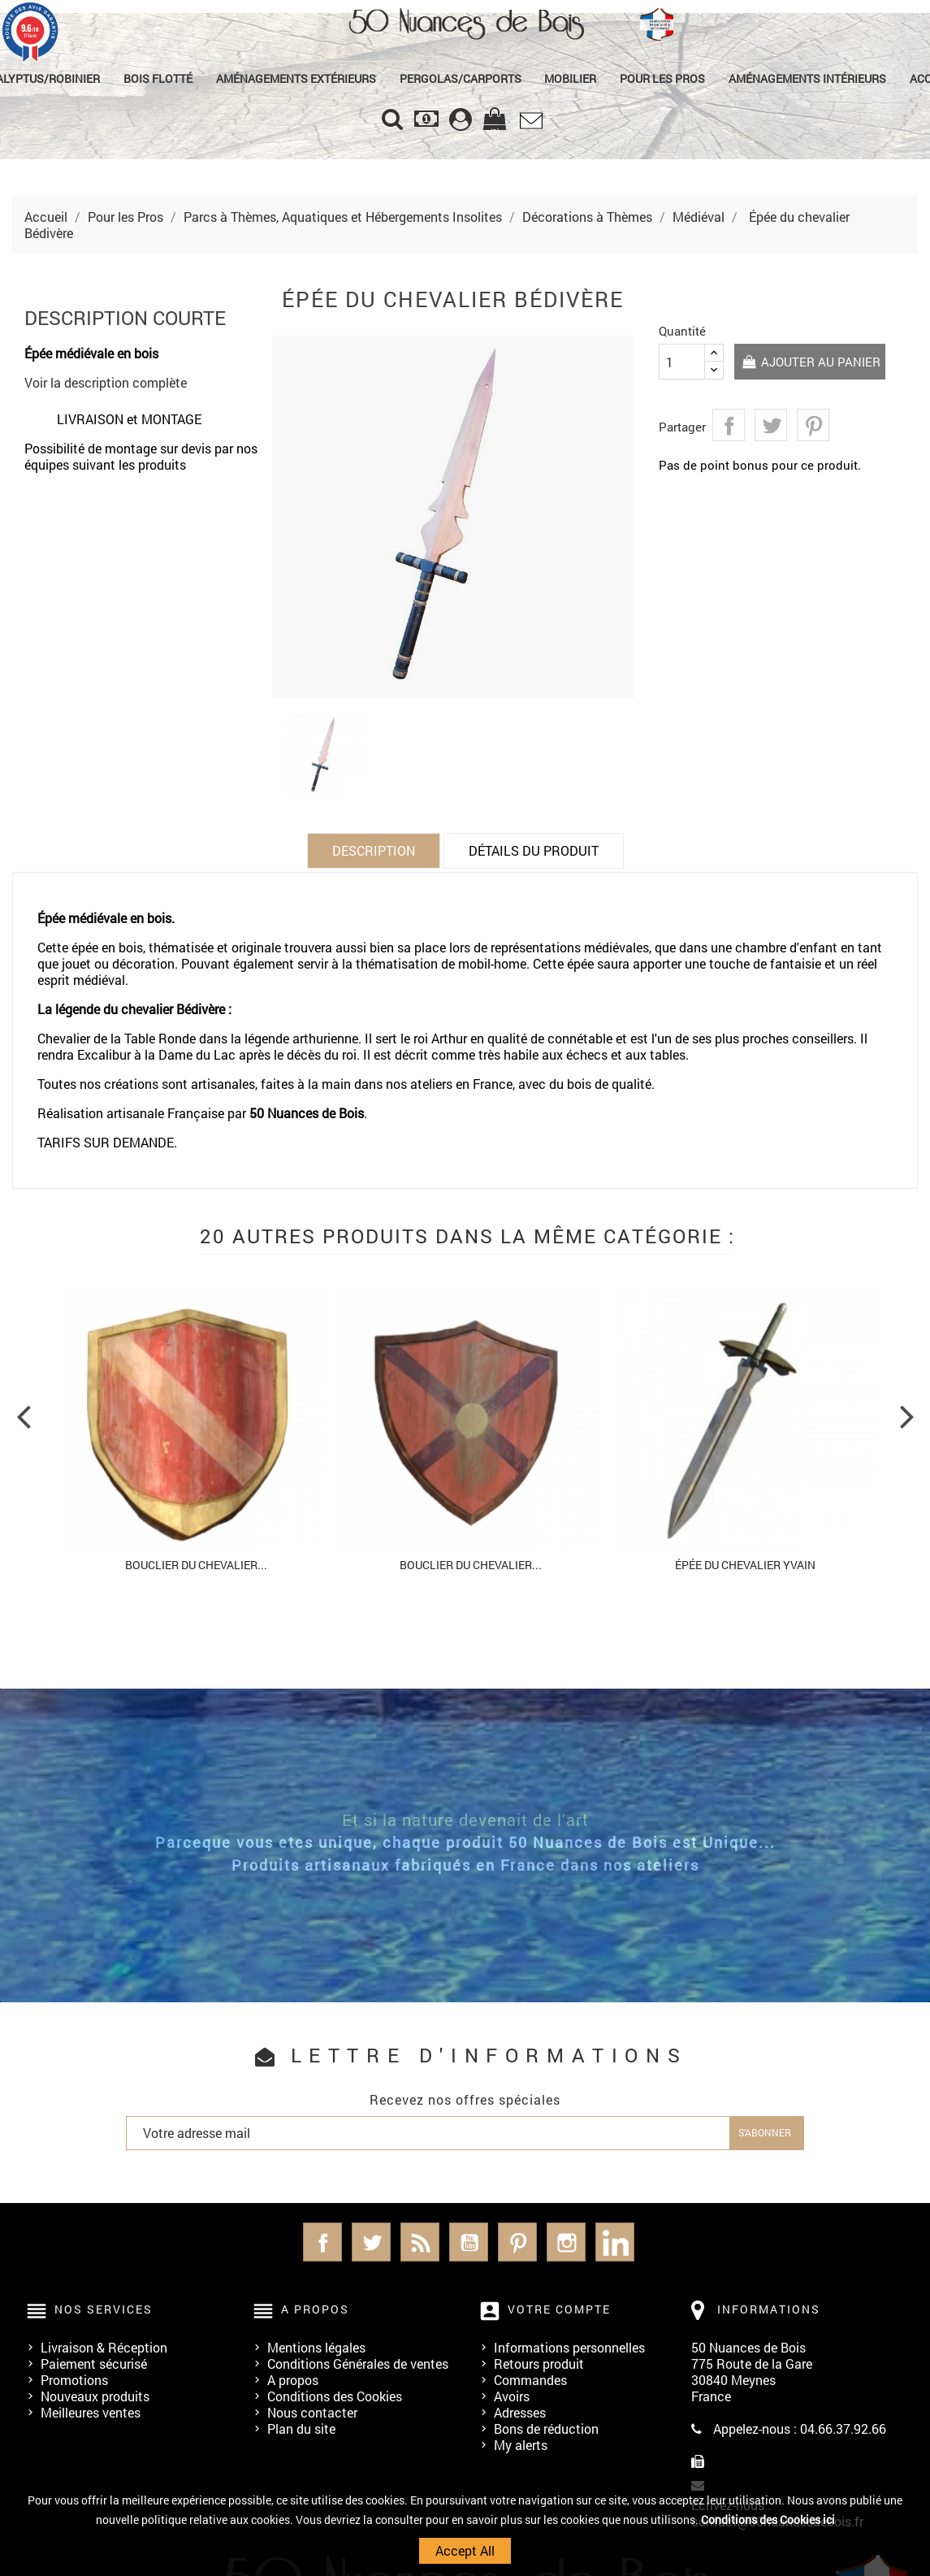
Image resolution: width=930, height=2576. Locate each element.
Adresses (520, 2412)
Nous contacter (312, 2412)
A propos (292, 2379)
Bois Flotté (157, 78)
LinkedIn (615, 2242)
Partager (728, 425)
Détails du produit (534, 850)
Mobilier (570, 78)
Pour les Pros (662, 78)
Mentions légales (316, 2347)
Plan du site (301, 2428)
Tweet (770, 425)
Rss (420, 2242)
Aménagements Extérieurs (296, 78)
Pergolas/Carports (460, 78)
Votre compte (559, 2309)
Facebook (322, 2242)
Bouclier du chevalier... (196, 1564)
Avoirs (512, 2396)
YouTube (468, 2242)
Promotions (74, 2379)
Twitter (371, 2242)
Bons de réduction (546, 2428)
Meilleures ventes (91, 2412)
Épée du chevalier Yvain (745, 1564)
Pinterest (813, 425)
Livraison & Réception (104, 2347)
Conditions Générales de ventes (357, 2363)
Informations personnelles (569, 2347)
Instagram (566, 2242)
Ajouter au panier (812, 362)
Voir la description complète (105, 382)
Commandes (530, 2379)
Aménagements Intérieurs (807, 78)
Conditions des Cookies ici (768, 2519)
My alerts (520, 2444)
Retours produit (539, 2363)
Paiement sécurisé (94, 2363)
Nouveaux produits (95, 2396)
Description (373, 850)
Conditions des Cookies (334, 2396)
